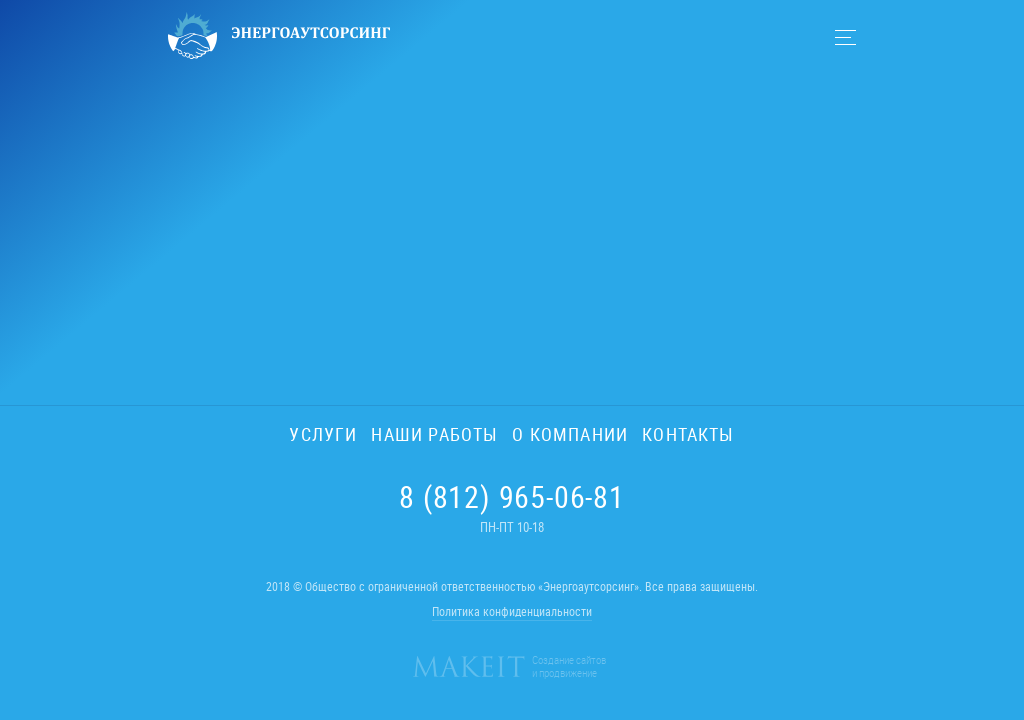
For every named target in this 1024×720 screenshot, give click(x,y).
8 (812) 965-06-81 (512, 497)
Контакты (688, 434)
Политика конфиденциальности (512, 611)
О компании (570, 434)
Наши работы (434, 434)
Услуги (323, 434)
